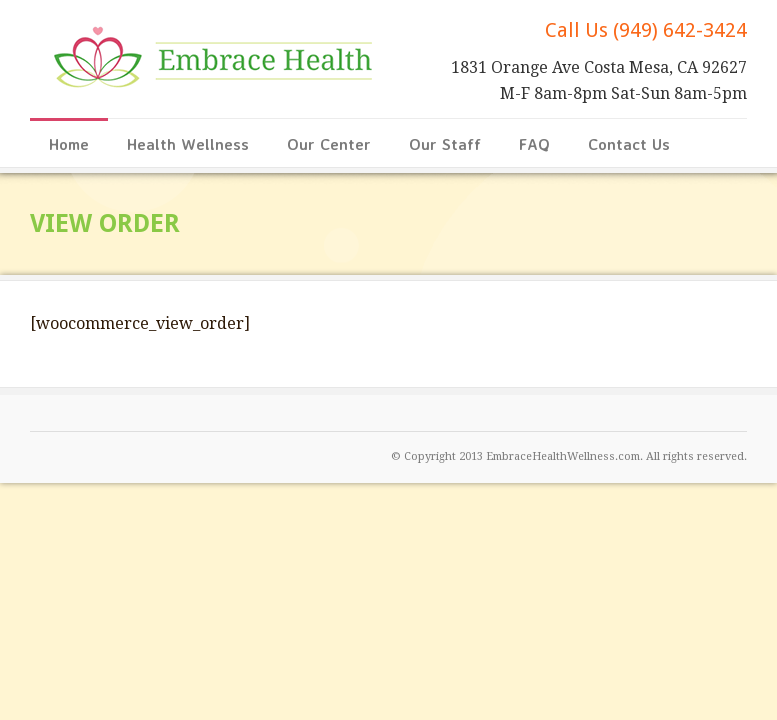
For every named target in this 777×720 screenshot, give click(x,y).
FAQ (534, 144)
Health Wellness (188, 144)
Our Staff (445, 144)
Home (69, 144)
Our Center (329, 144)
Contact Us (629, 144)
